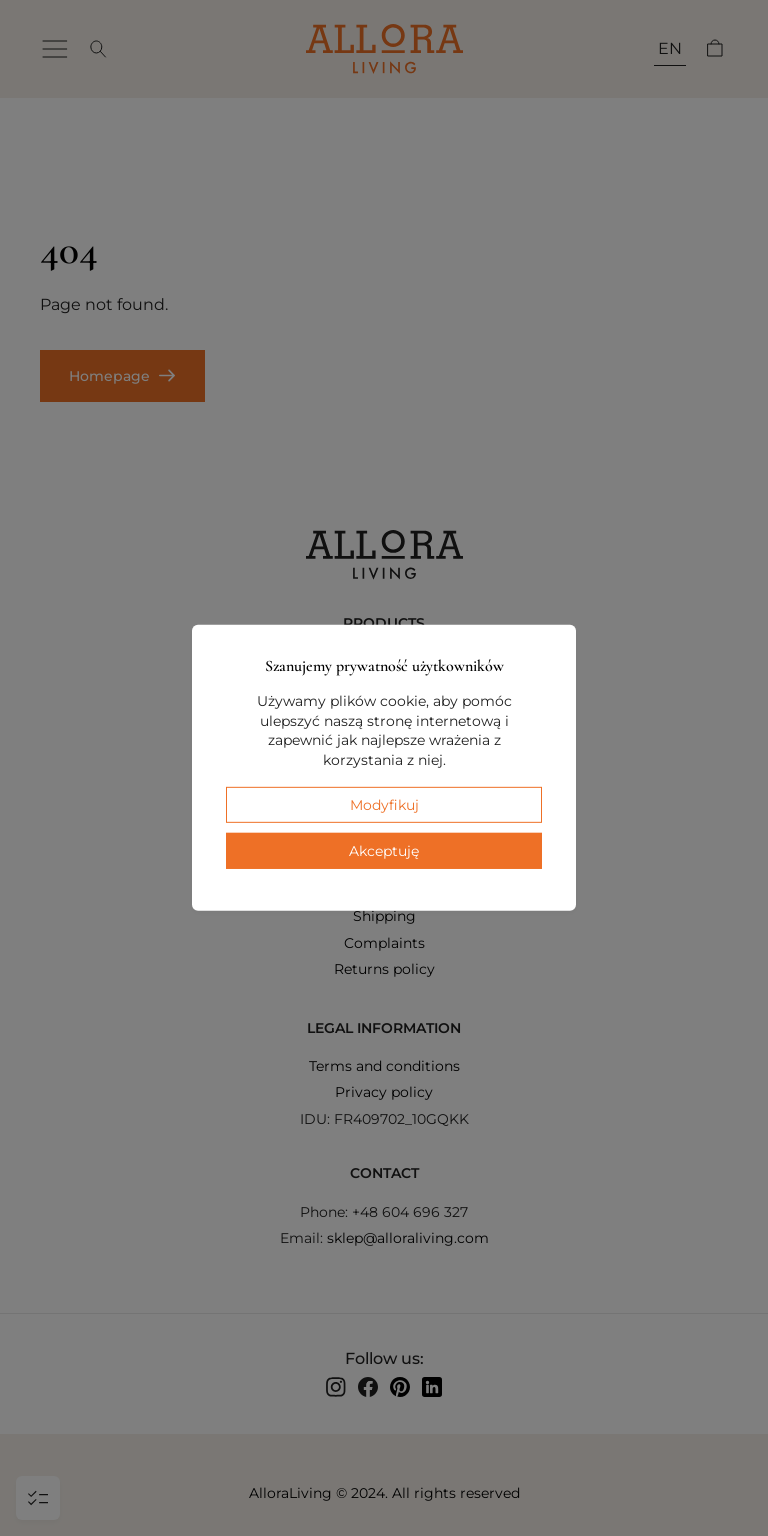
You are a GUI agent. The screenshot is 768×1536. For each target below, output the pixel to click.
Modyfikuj (384, 804)
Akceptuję (384, 851)
